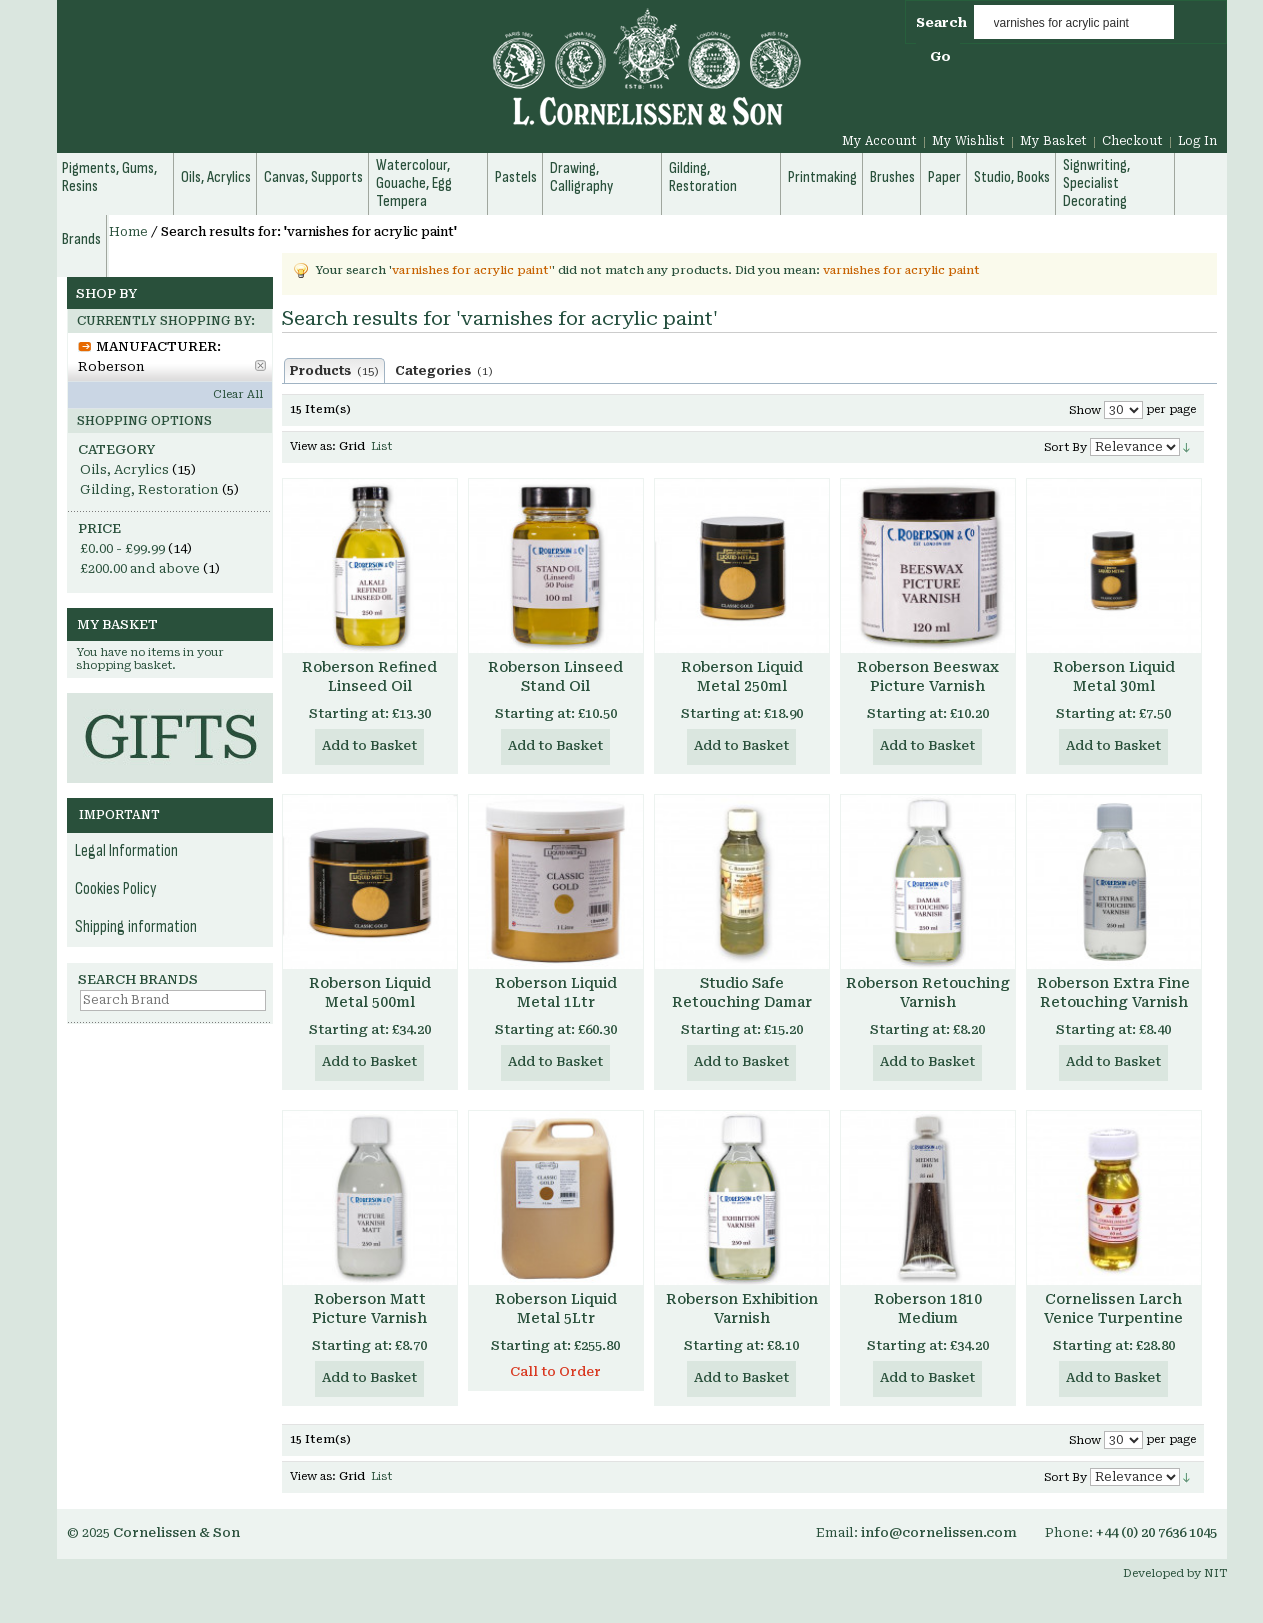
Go (940, 56)
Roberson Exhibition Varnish (742, 1308)
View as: (313, 446)
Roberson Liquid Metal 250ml (742, 676)
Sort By (1065, 447)
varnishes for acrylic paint (901, 270)
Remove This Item (260, 365)
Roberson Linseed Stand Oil (555, 676)
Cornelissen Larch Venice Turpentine (1113, 1308)
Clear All (238, 394)
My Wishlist (968, 141)
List (381, 446)
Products (334, 371)
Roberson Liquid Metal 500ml (370, 992)
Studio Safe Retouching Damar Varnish (742, 1002)
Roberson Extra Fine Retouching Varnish (1113, 992)
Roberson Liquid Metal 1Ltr (556, 992)
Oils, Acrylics (124, 469)
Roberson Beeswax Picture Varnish (928, 676)
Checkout (1132, 141)
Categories (444, 371)
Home (128, 232)
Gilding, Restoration (149, 489)
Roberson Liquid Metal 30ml (1114, 676)
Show (1085, 410)
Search (941, 22)
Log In (1197, 141)
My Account (879, 141)
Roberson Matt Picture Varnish (369, 1308)
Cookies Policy (116, 889)
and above (140, 568)
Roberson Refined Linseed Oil (369, 676)
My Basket (1053, 141)
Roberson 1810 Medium (928, 1308)
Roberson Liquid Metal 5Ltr (556, 1308)
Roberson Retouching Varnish (928, 992)
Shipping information (136, 927)
